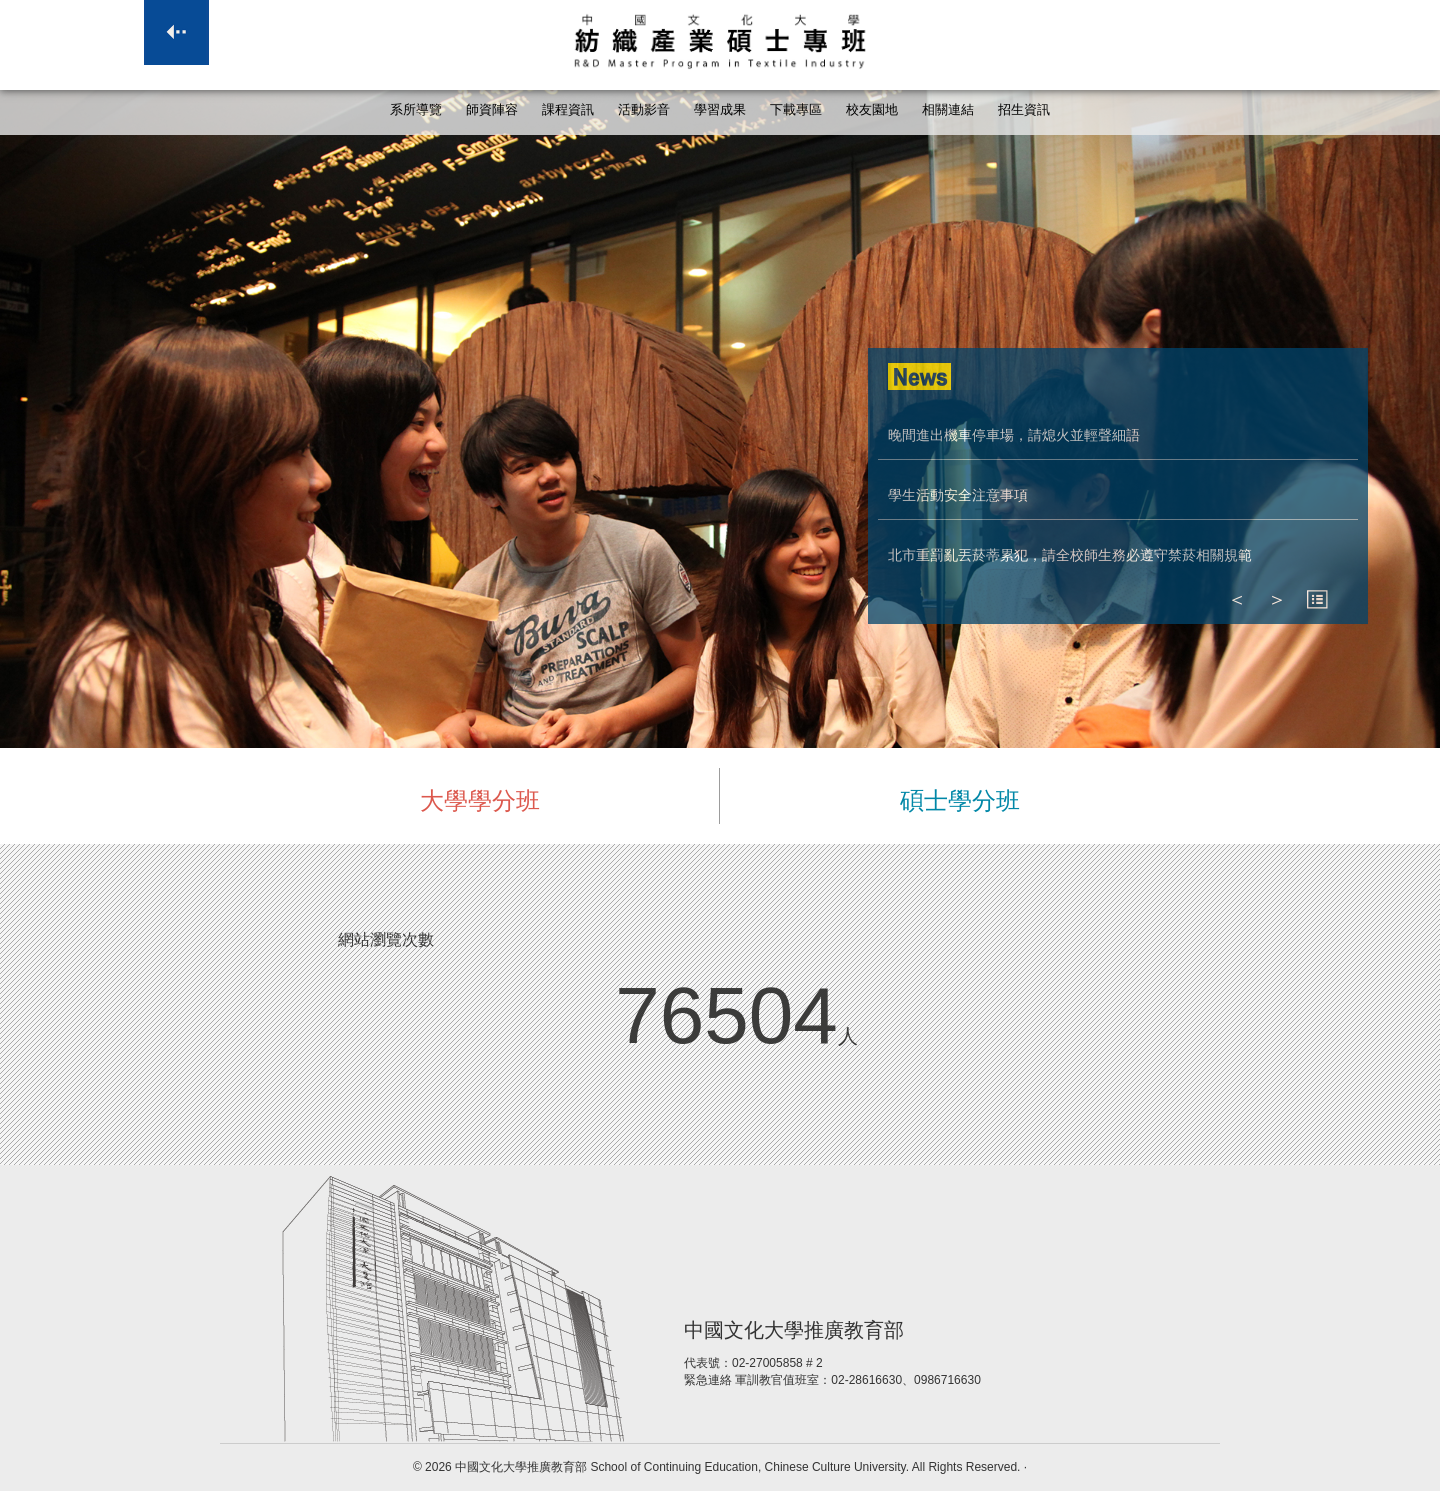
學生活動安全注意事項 (958, 495)
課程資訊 (568, 110)
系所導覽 (416, 110)
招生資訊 (1024, 110)
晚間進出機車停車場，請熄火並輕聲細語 (1014, 435)
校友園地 (872, 110)
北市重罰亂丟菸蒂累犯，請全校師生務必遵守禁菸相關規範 (1070, 555)
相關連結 (948, 110)
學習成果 (720, 110)
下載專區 (796, 110)
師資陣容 (492, 110)
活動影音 (644, 110)
